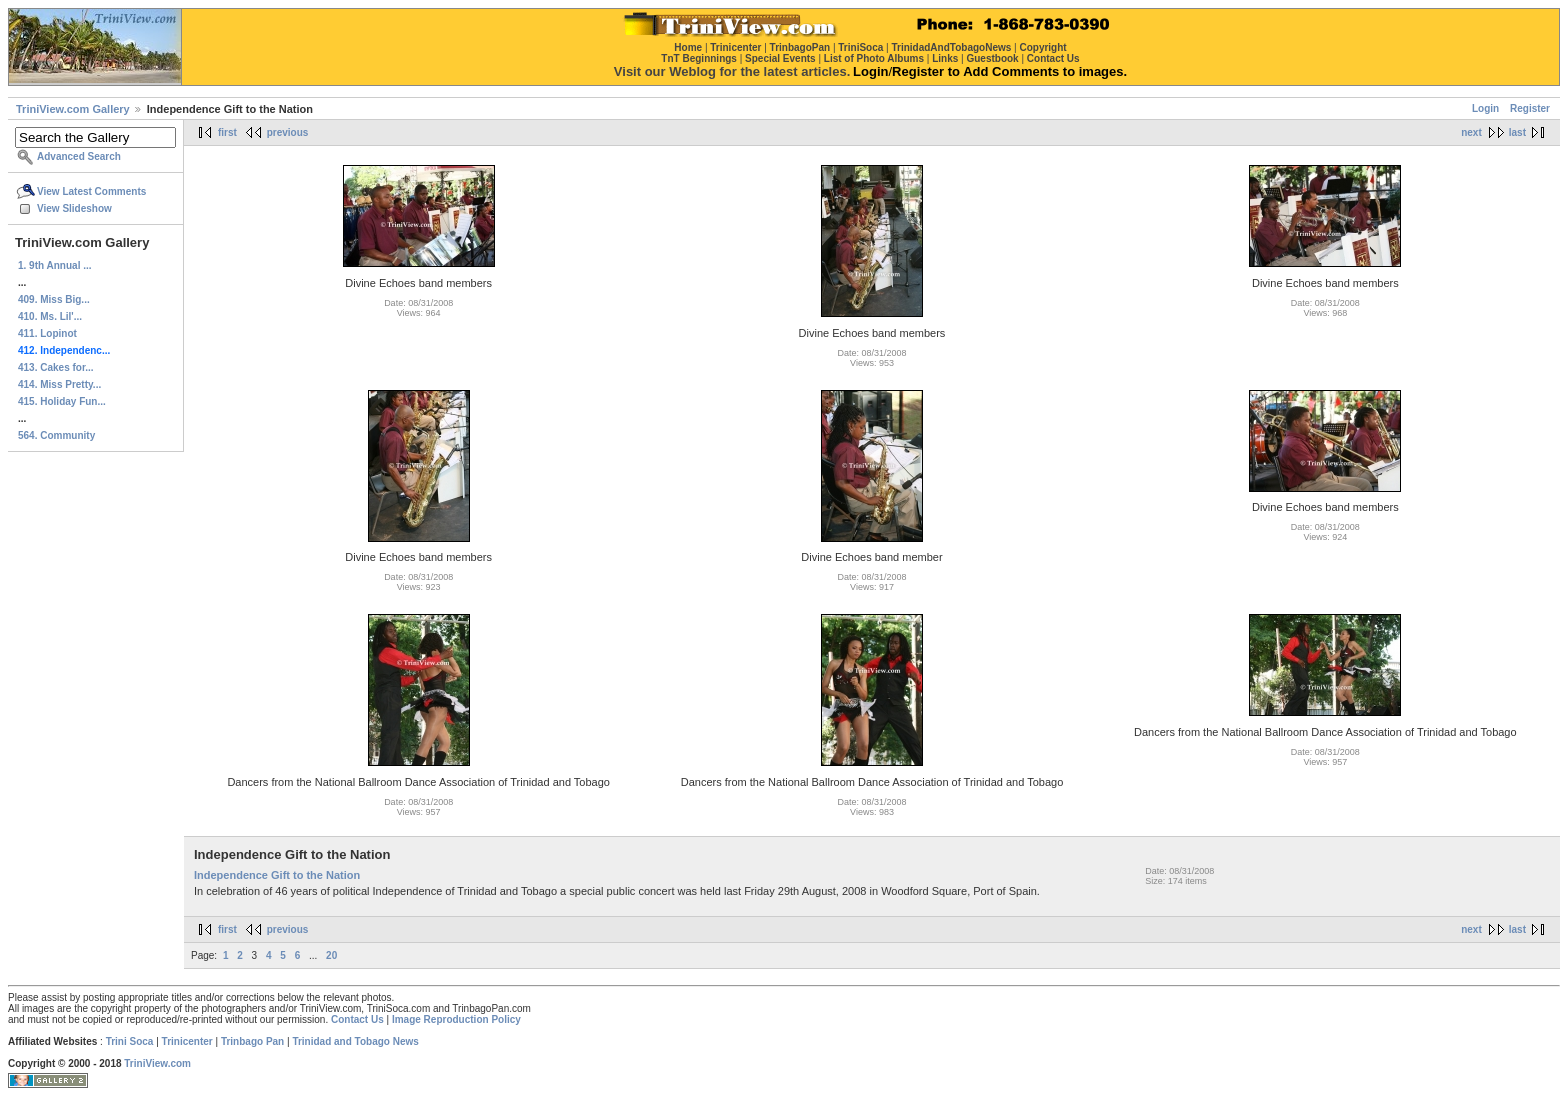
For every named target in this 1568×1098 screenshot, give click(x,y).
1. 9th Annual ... (55, 265)
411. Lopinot (47, 333)
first (227, 132)
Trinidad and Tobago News (355, 1041)
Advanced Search (79, 156)
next (1471, 132)
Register (1530, 108)
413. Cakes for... (56, 367)
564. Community (56, 435)
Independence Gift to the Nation (277, 875)
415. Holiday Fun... (62, 401)
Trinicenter (187, 1041)
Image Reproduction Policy (456, 1019)
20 (331, 955)
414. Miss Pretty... (59, 384)
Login (1485, 108)
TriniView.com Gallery (73, 109)
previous (288, 132)
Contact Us (357, 1019)
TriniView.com (157, 1063)
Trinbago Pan (252, 1041)
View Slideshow (74, 208)
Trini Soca (130, 1041)
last (1517, 132)
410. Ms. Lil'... (50, 316)
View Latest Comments (91, 191)
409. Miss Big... (54, 299)
